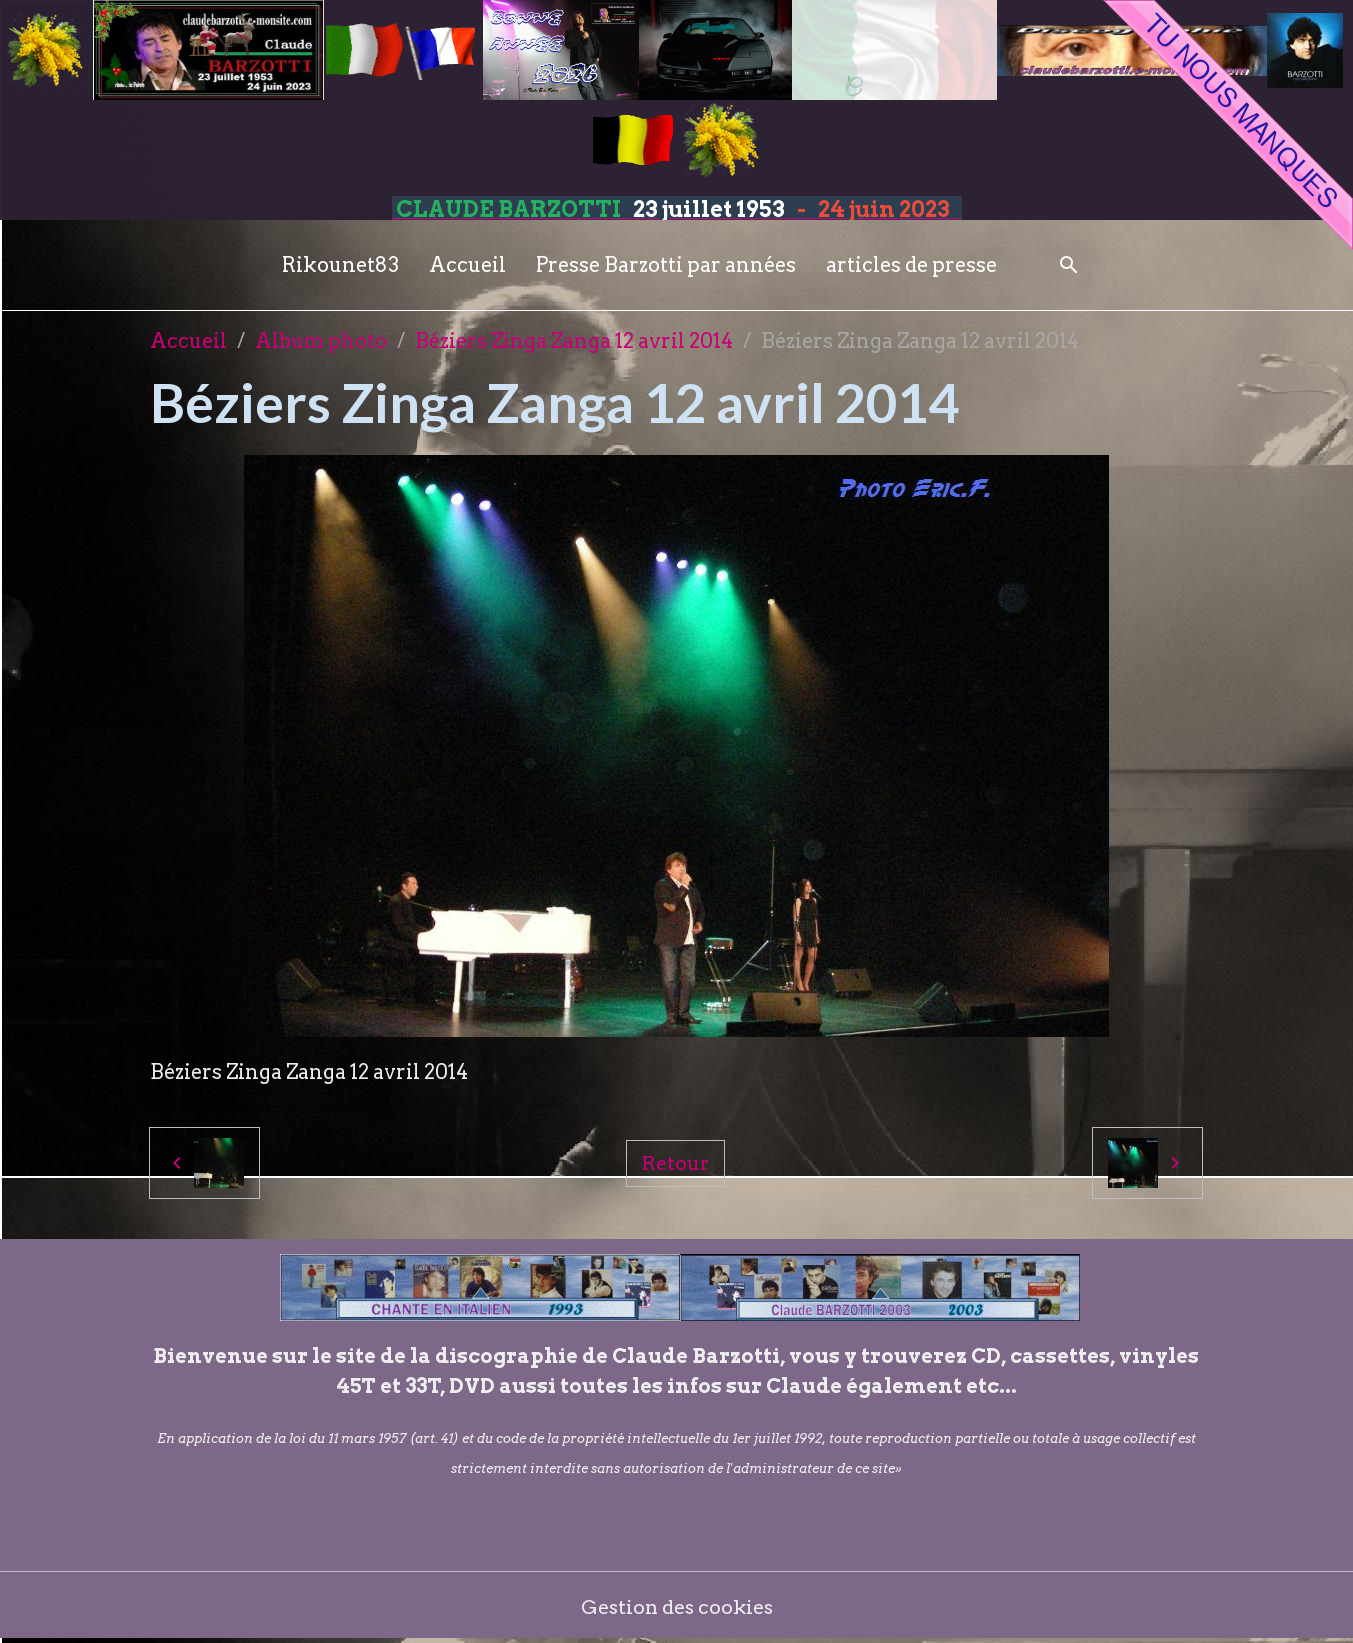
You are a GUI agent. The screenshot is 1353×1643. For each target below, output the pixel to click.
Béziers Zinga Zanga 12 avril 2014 (574, 341)
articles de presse (911, 265)
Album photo (321, 341)
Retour (676, 1163)
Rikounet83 (340, 265)
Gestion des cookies (676, 1608)
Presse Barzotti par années (666, 265)
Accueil (467, 265)
